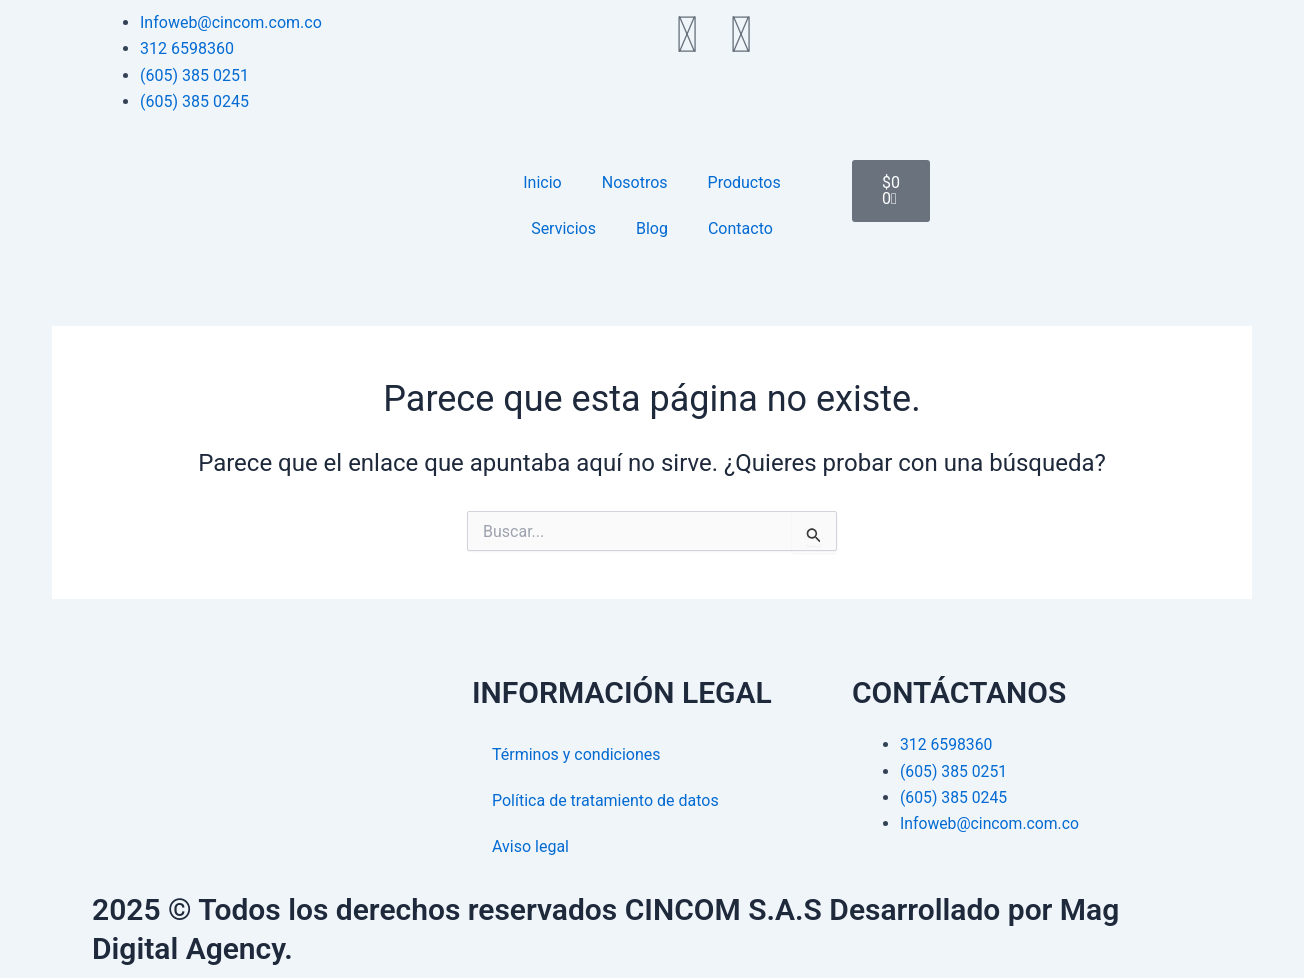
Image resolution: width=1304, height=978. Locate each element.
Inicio (542, 182)
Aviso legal (530, 846)
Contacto (740, 228)
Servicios (563, 228)
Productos (744, 182)
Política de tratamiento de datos (605, 800)
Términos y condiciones (576, 754)
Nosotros (635, 182)
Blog (652, 228)
